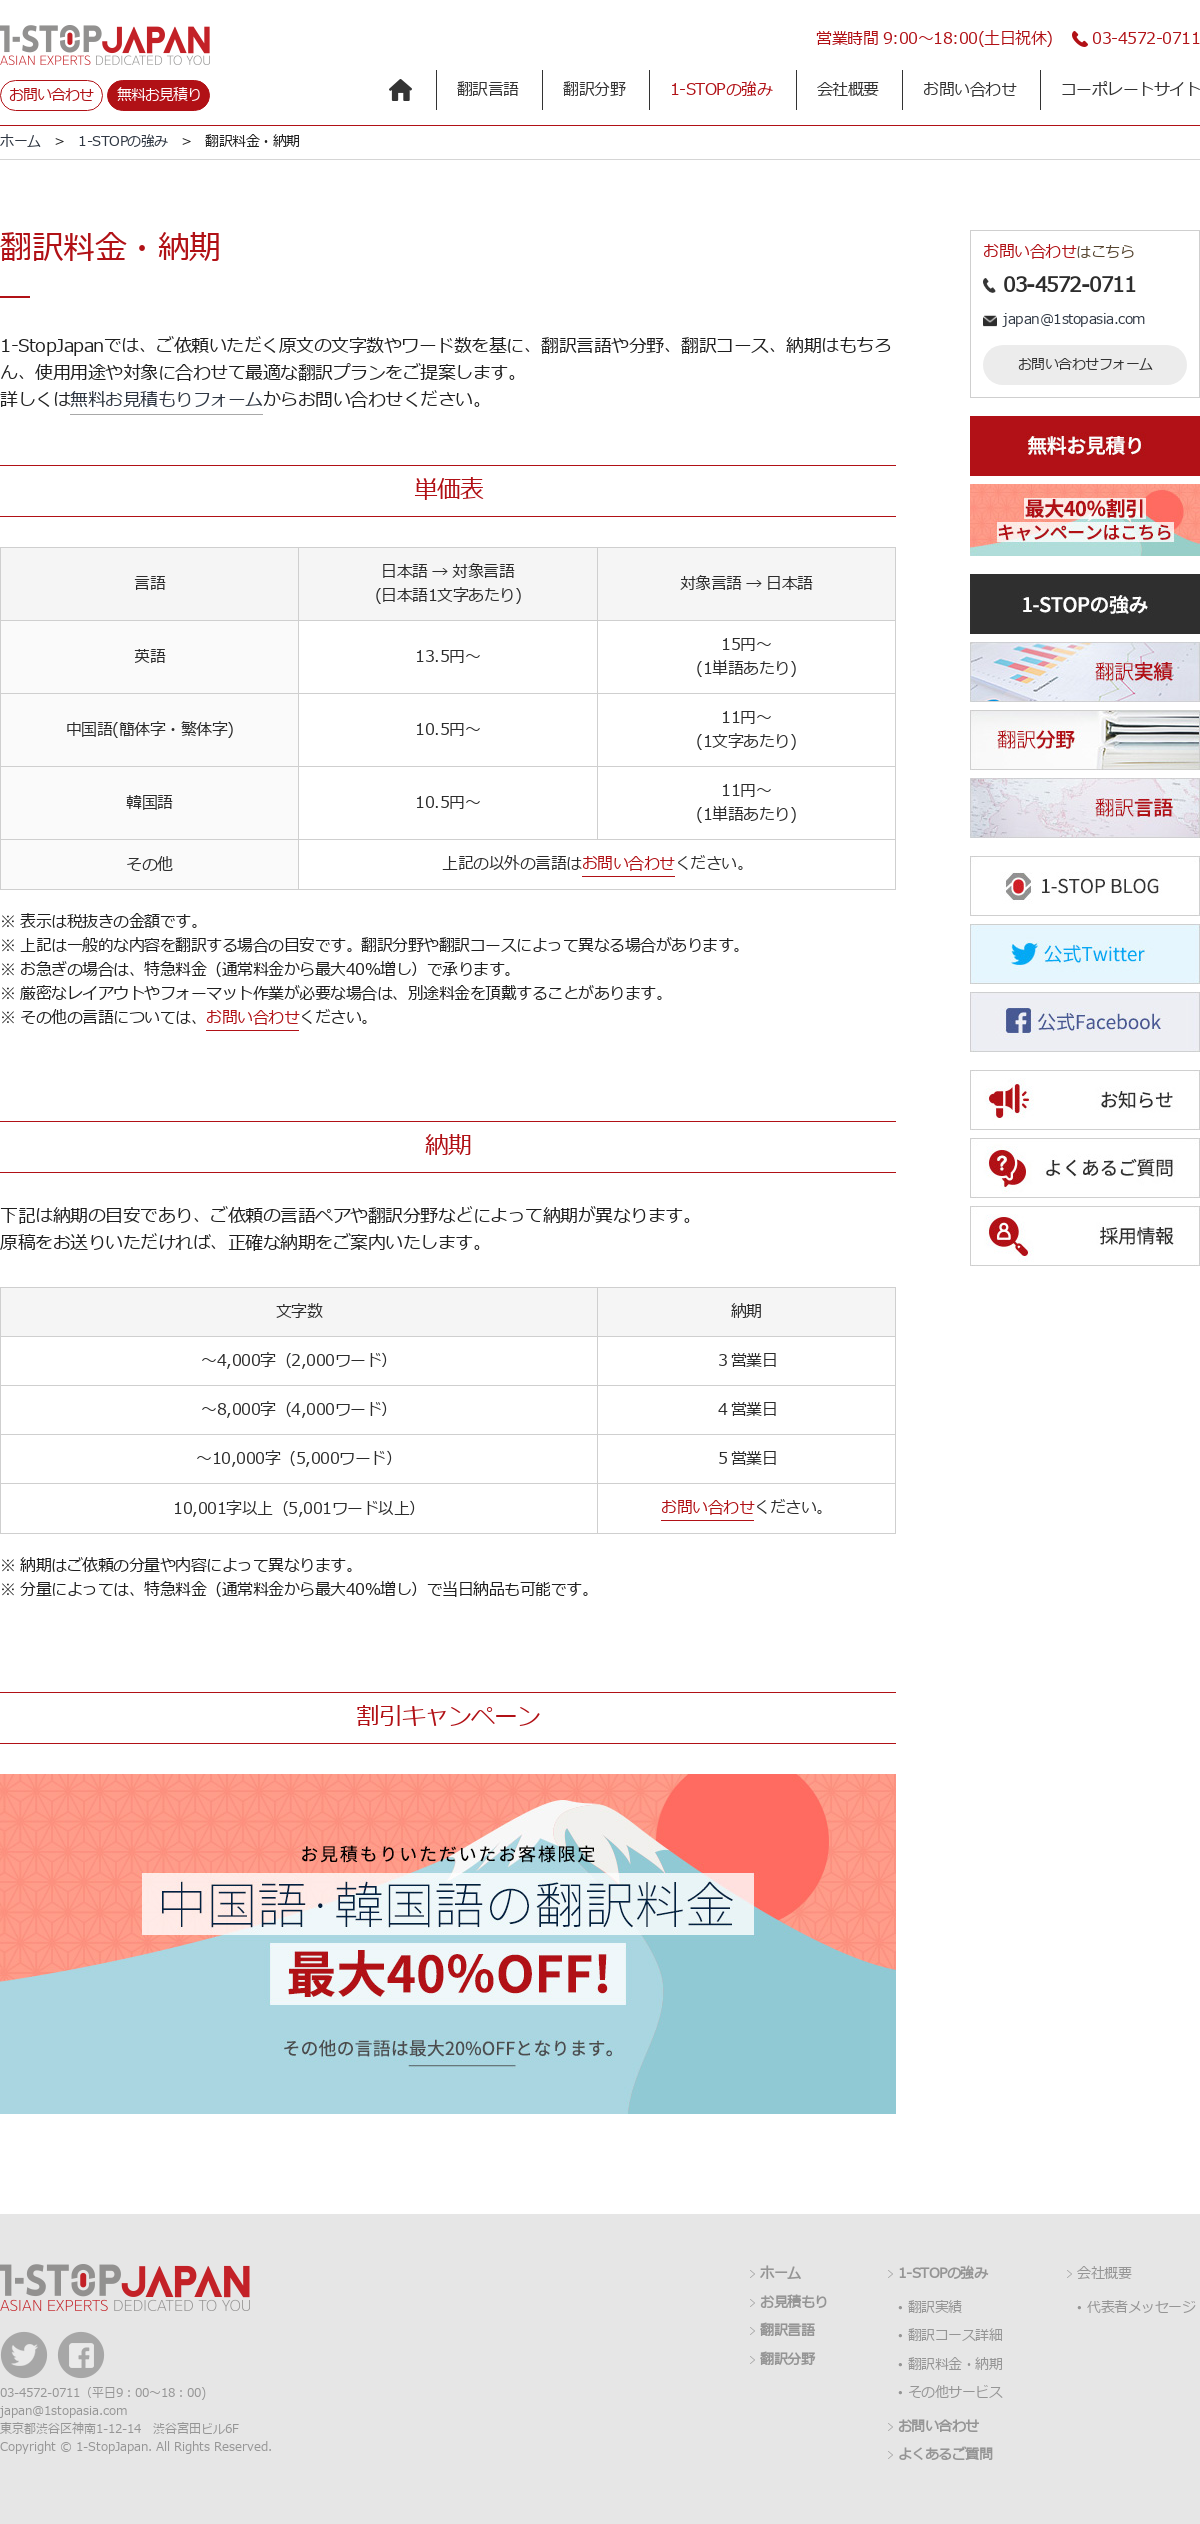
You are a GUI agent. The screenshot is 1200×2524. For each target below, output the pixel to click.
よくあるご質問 (945, 2455)
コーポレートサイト (1131, 90)
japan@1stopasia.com (1074, 319)
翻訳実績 (935, 2308)
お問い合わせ (51, 95)
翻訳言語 (488, 90)
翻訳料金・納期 (955, 2365)
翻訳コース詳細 (955, 2336)
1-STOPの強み (721, 90)
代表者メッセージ (1141, 2308)
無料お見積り (159, 95)
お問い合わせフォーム (1085, 364)
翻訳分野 (594, 90)
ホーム (20, 141)
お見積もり (794, 2303)
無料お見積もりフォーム (166, 400)
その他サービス (955, 2393)
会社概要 (848, 90)
